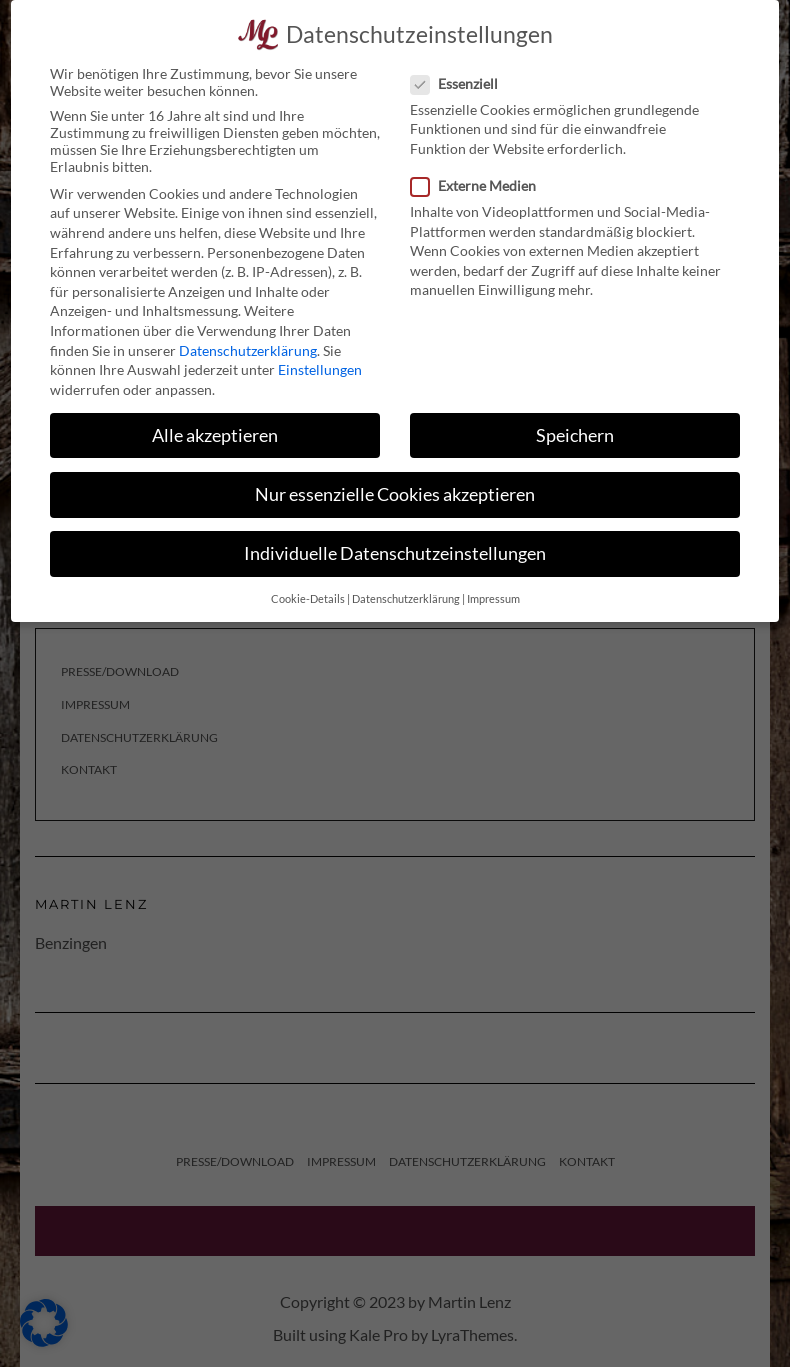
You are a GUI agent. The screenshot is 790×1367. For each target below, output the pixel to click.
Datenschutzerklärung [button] (406, 596)
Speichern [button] (575, 431)
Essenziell (460, 79)
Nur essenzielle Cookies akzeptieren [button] (395, 490)
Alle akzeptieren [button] (215, 431)
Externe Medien (479, 182)
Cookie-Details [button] (308, 596)
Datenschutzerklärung (248, 346)
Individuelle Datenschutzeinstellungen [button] (395, 549)
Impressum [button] (493, 596)
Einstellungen (320, 366)
